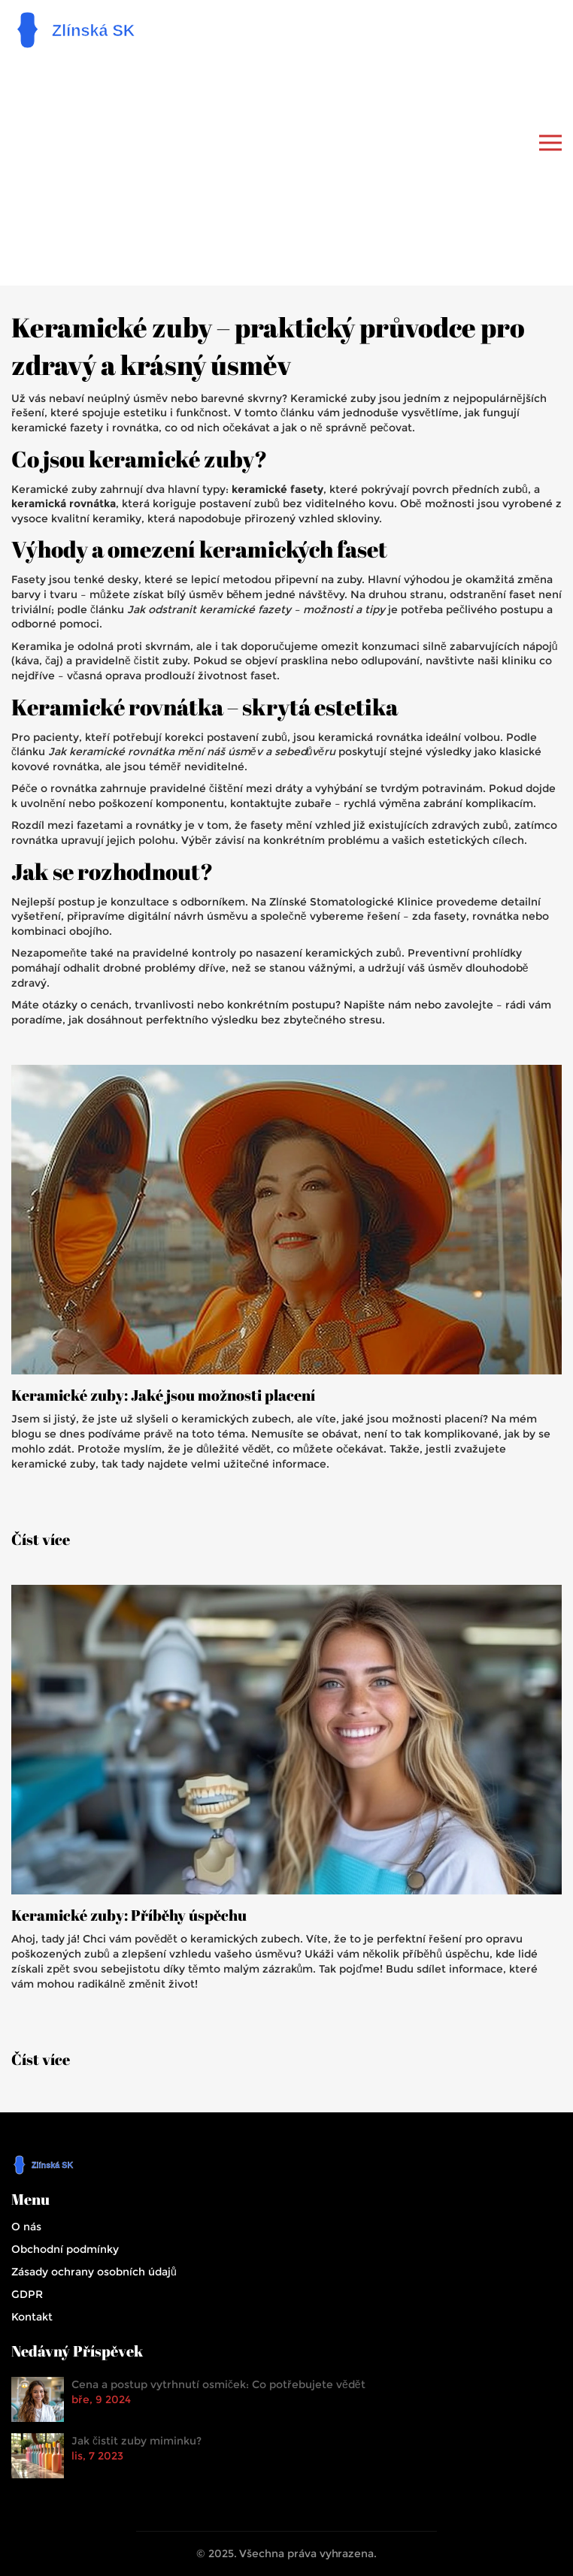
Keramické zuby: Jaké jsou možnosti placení (163, 1395)
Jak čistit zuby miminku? (136, 2441)
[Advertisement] (291, 165)
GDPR (27, 2294)
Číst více (40, 1539)
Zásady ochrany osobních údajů (94, 2271)
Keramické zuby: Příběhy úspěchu (129, 1915)
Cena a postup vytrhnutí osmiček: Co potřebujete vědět (218, 2384)
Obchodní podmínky (65, 2249)
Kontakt (32, 2317)
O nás (26, 2226)
